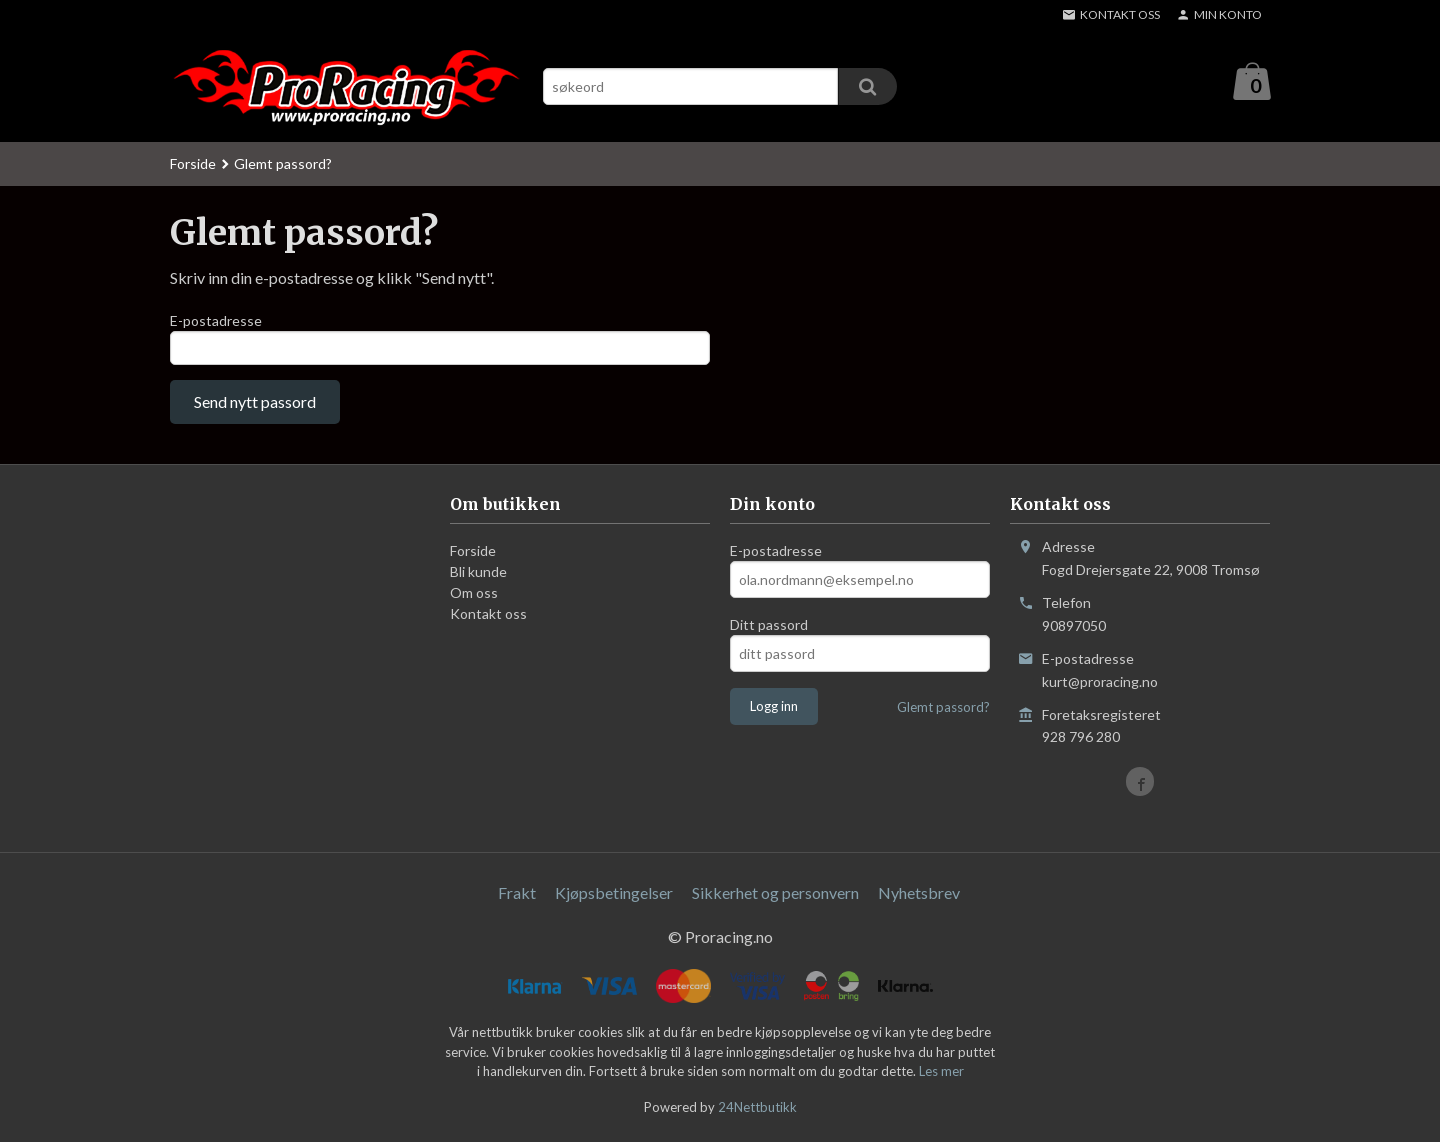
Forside (193, 164)
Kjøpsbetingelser (614, 898)
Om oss (474, 598)
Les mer (941, 1076)
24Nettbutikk (757, 1112)
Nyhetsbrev (919, 898)
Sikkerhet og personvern (775, 898)
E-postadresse (216, 321)
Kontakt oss (488, 619)
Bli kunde (478, 577)
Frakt (517, 898)
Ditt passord (769, 630)
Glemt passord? (943, 713)
